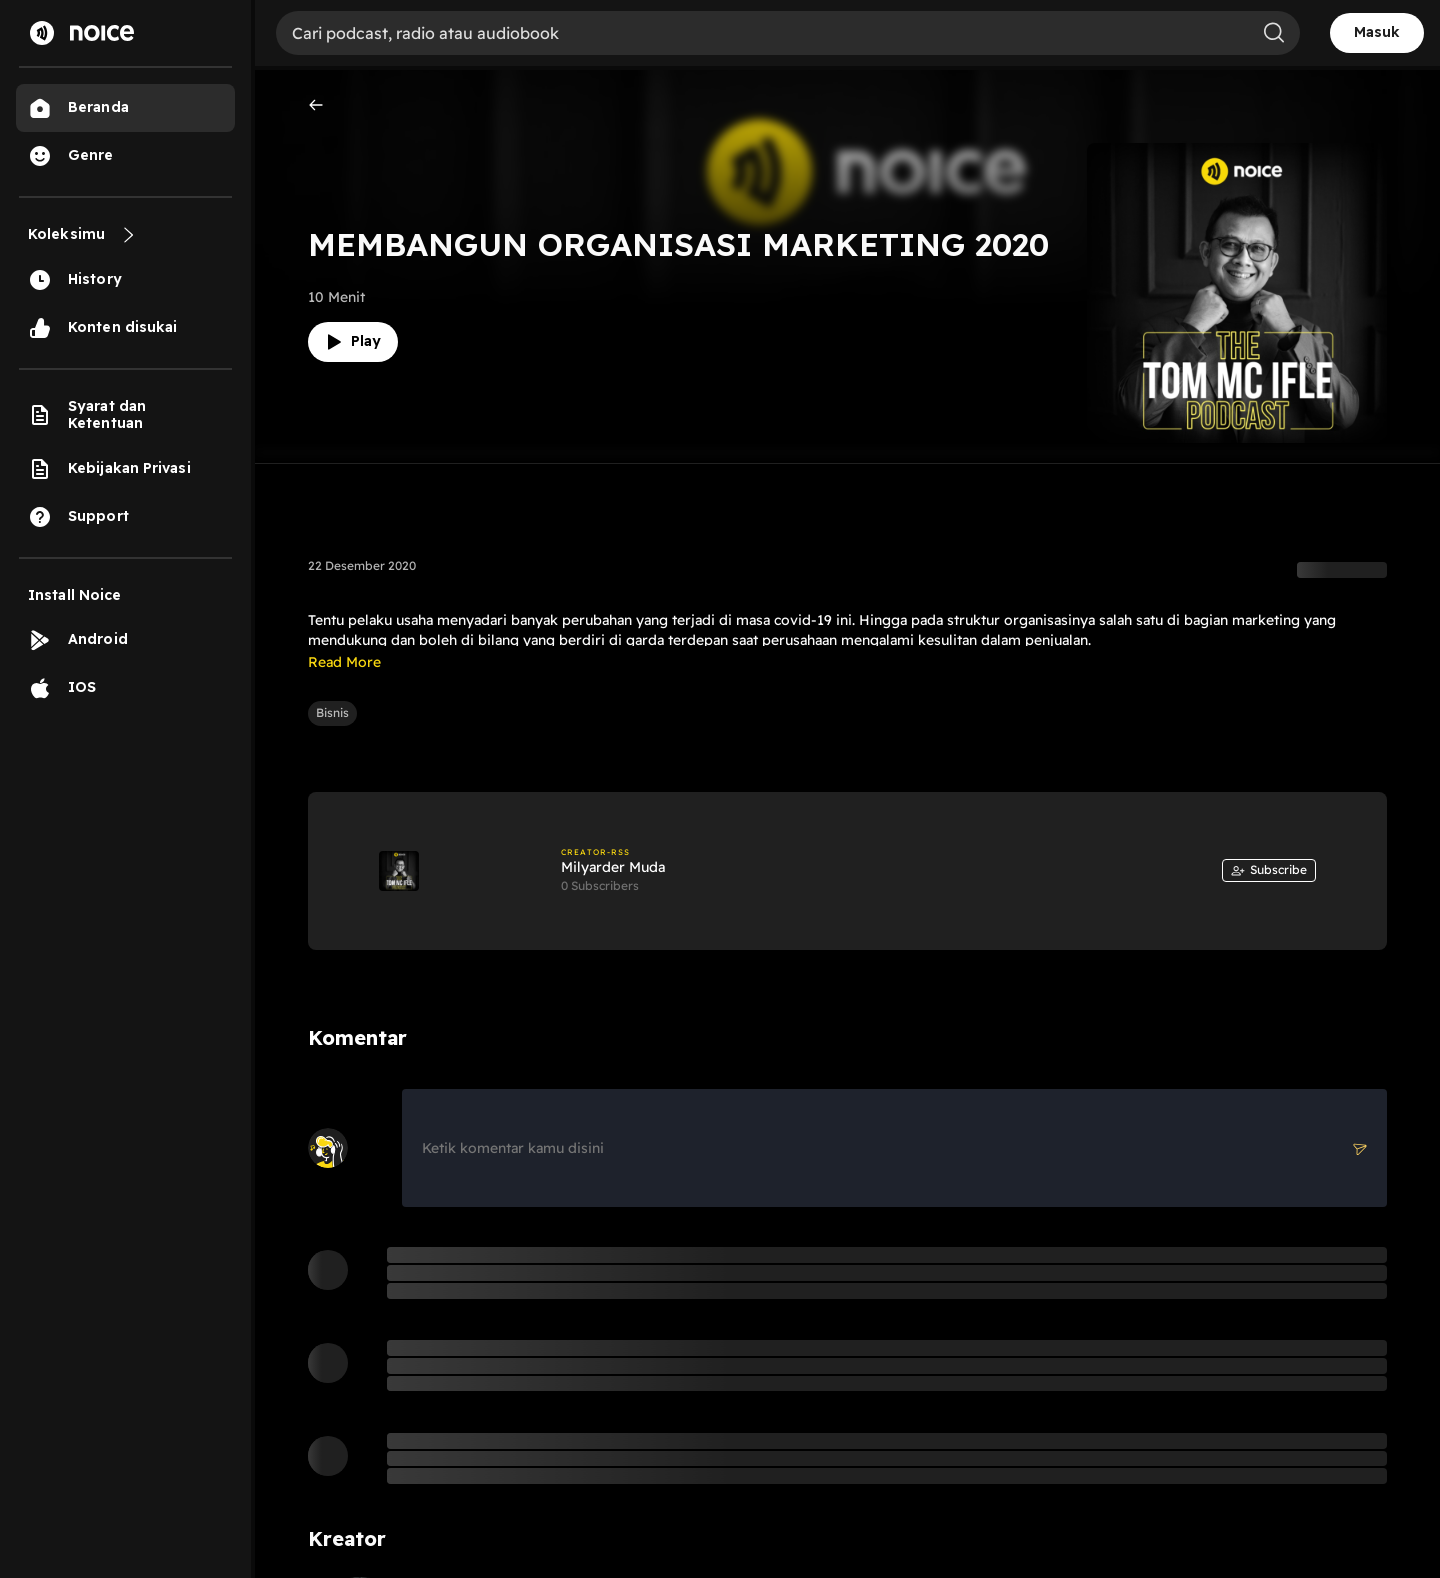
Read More (344, 662)
